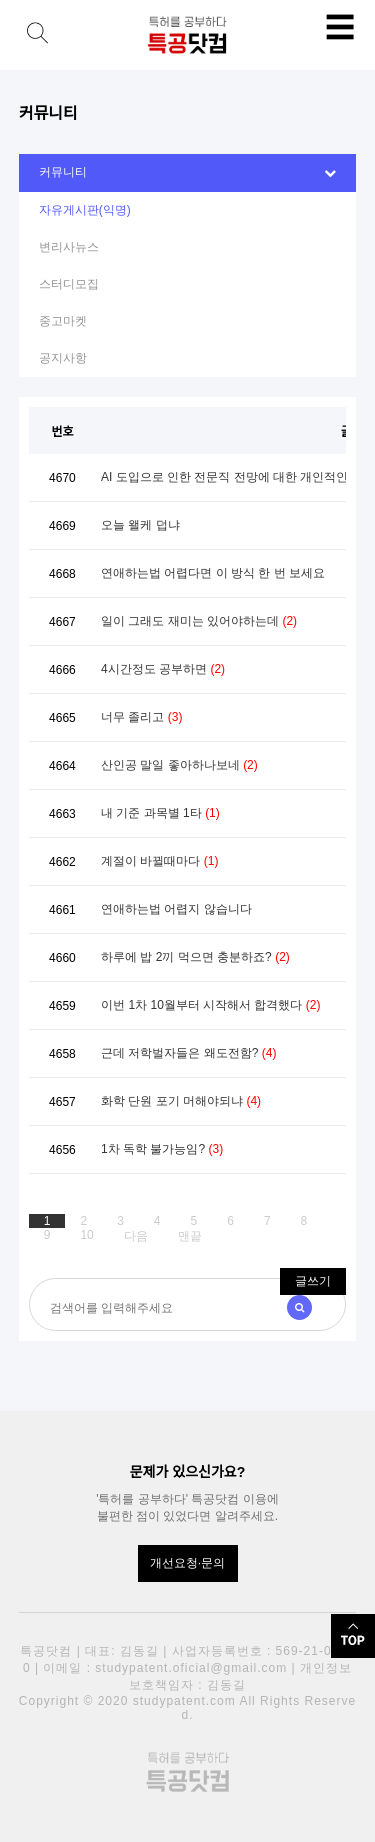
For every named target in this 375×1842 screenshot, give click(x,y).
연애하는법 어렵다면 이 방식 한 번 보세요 (213, 573)
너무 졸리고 (141, 717)
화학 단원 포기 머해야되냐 (181, 1101)
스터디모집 (69, 284)
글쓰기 (313, 1281)
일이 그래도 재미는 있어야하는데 (199, 621)
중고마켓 (63, 321)
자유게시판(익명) (85, 210)
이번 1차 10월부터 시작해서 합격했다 (210, 1005)
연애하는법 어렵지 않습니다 (176, 909)
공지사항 (63, 358)
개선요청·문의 (187, 1563)
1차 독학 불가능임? (162, 1149)
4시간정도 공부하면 (163, 669)
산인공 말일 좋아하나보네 (179, 765)
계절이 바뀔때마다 (159, 861)
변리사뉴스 (69, 247)
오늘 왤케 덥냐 (140, 525)
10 (86, 1235)
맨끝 (190, 1236)
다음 (136, 1236)
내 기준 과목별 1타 (160, 813)
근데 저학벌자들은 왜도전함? (188, 1053)
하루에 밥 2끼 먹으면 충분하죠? (195, 957)
